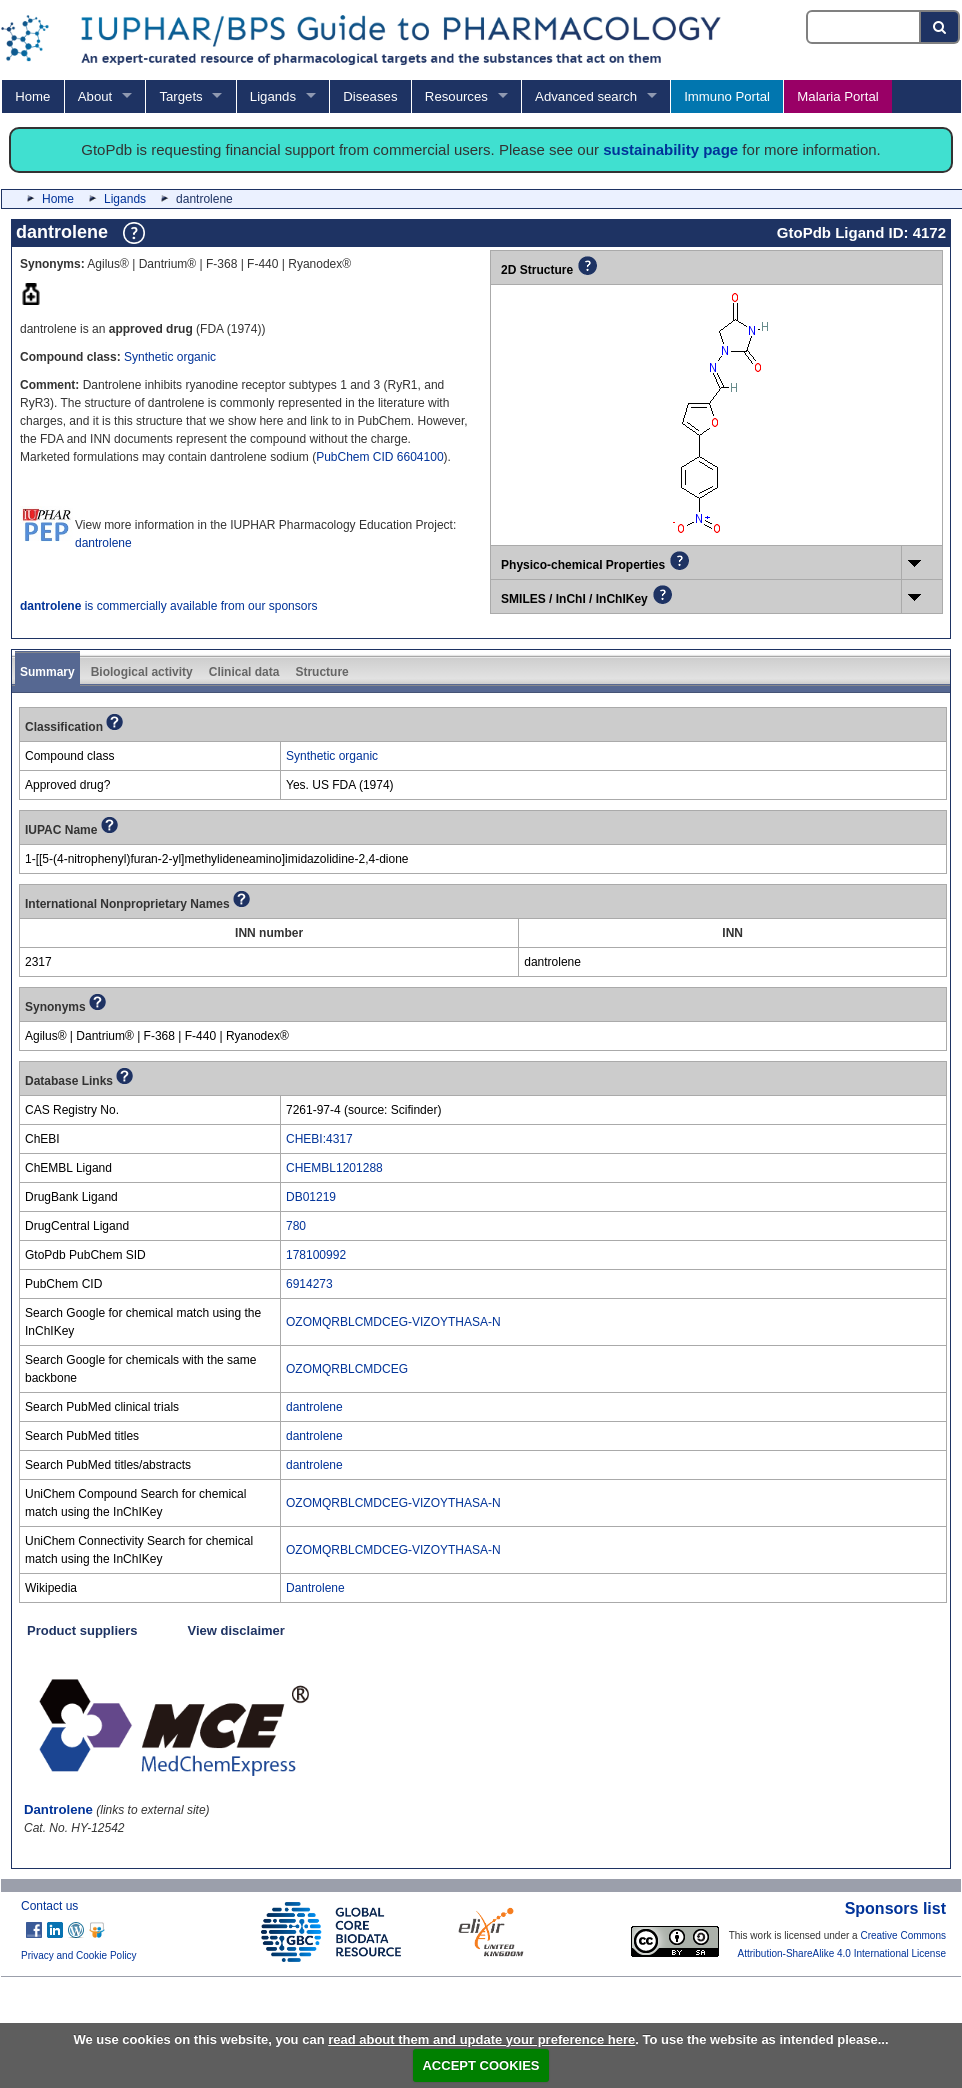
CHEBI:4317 (319, 1139)
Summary (47, 672)
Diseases (370, 96)
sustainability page (670, 149)
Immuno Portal (727, 96)
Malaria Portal (837, 96)
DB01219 (311, 1197)
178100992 (316, 1255)
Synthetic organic (170, 357)
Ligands (273, 96)
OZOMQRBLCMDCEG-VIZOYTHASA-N (393, 1322)
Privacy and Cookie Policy (79, 1955)
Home (32, 96)
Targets (180, 96)
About (95, 96)
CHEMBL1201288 (334, 1168)
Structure (321, 672)
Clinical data (244, 672)
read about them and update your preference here (481, 2039)
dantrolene (103, 543)
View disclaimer (236, 1630)
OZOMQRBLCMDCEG (347, 1369)
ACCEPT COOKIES (480, 2065)
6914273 (309, 1284)
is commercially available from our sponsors (168, 606)
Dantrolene (315, 1588)
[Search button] (940, 27)
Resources (456, 96)
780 (296, 1226)
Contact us (49, 1906)
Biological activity (142, 672)
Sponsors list (895, 1908)
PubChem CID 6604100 (379, 457)
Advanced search (586, 96)
